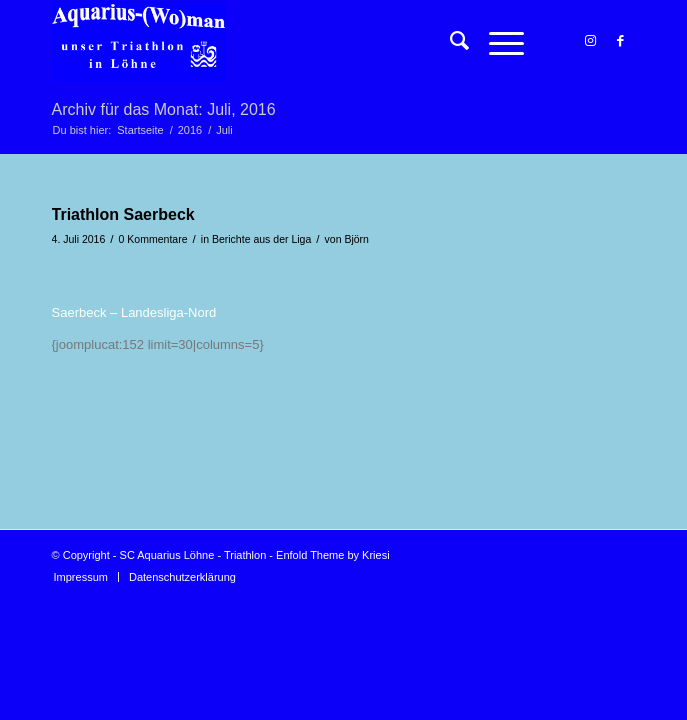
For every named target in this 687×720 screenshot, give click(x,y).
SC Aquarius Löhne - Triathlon (193, 555)
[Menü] (496, 41)
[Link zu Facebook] (620, 41)
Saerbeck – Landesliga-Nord (134, 312)
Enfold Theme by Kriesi (333, 555)
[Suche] (449, 41)
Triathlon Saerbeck (123, 214)
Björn (356, 239)
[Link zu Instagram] (590, 41)
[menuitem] (449, 41)
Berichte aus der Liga (261, 239)
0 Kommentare (153, 239)
